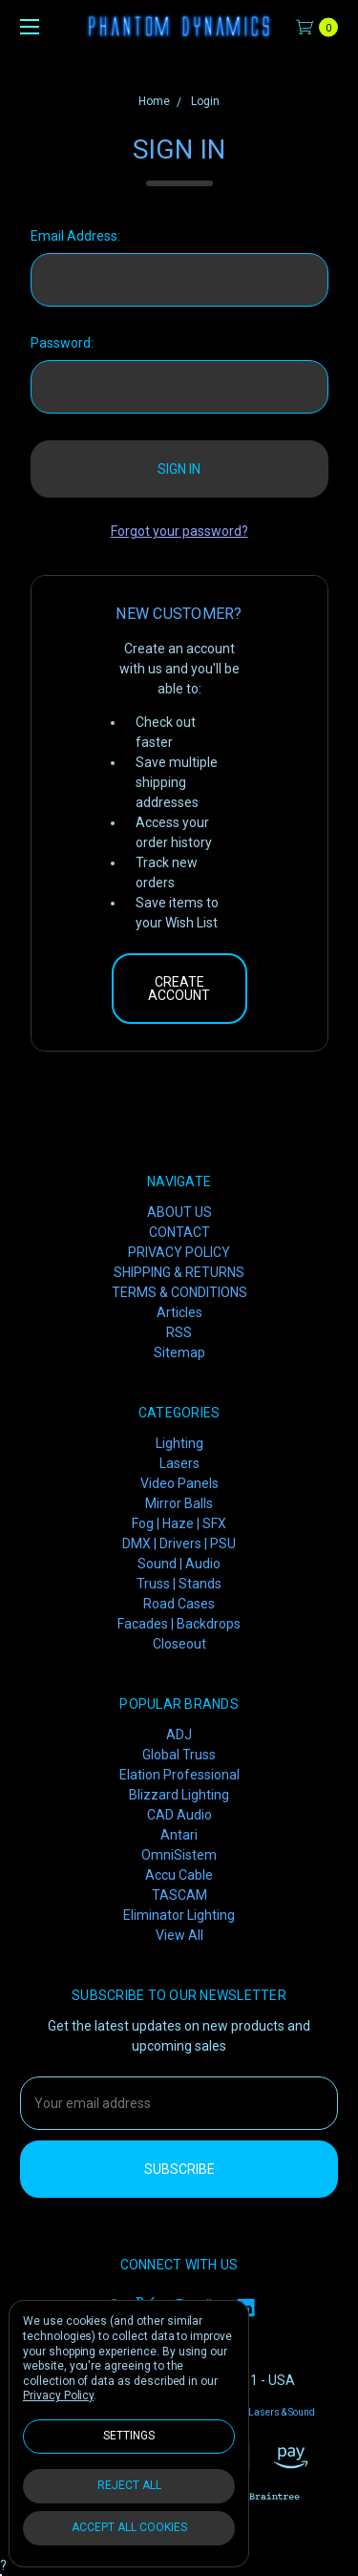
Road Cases (179, 1603)
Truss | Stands (179, 1583)
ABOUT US (179, 1212)
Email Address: (75, 236)
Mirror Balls (179, 1503)
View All (179, 1935)
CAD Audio (179, 1814)
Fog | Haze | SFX (179, 1523)
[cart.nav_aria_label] (322, 26)
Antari (179, 1834)
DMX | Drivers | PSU (179, 1543)
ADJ (179, 1734)
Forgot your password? (179, 531)
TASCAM (179, 1895)
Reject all (129, 2485)
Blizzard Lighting (179, 1794)
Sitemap (179, 1352)
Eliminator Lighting (179, 1915)
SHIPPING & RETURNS (179, 1272)
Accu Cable (179, 1875)
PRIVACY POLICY (179, 1252)
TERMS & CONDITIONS (179, 1292)
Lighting (179, 1443)
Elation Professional (179, 1774)
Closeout (179, 1643)
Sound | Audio (179, 1563)
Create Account (179, 988)
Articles (179, 1312)
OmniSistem (179, 1855)
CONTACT (179, 1232)
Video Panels (179, 1483)
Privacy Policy (58, 2395)
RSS (179, 1332)
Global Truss (179, 1754)
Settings (129, 2435)
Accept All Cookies (129, 2527)
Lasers (179, 1463)
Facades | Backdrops (179, 1623)
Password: (62, 343)
